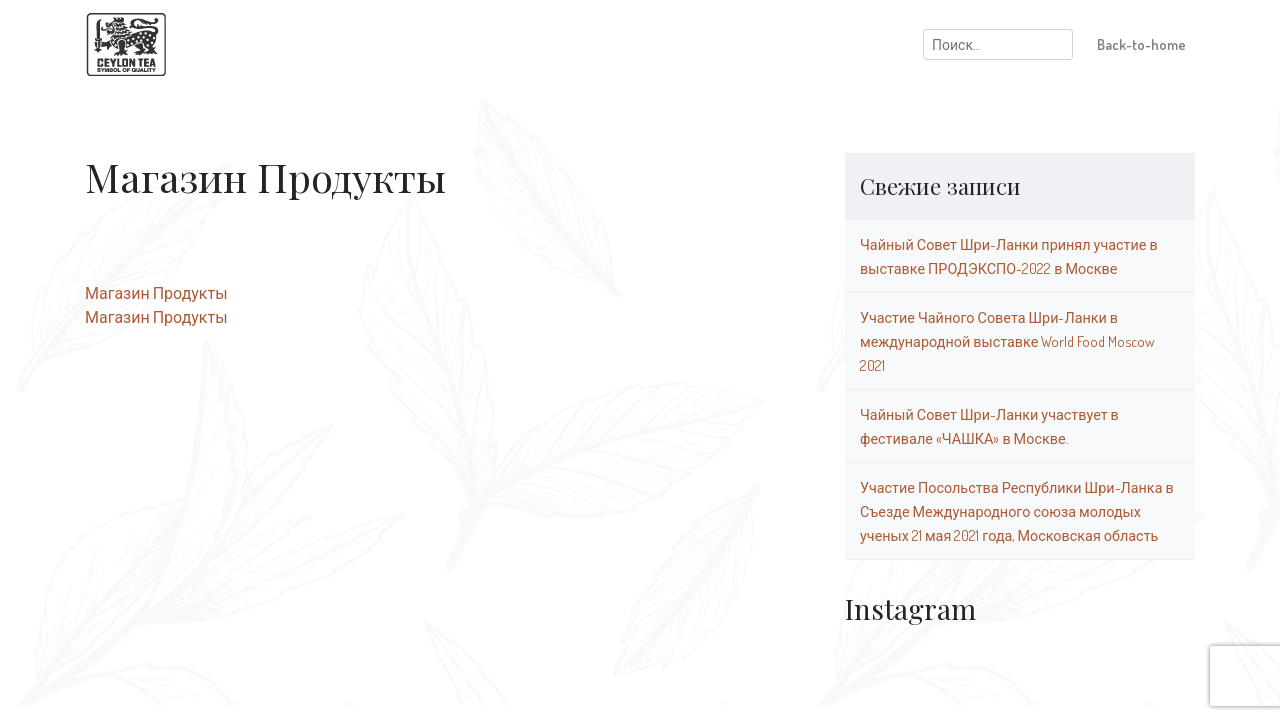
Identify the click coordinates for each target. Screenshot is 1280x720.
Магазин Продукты (156, 293)
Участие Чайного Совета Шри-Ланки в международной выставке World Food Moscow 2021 (1007, 341)
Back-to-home (1141, 44)
